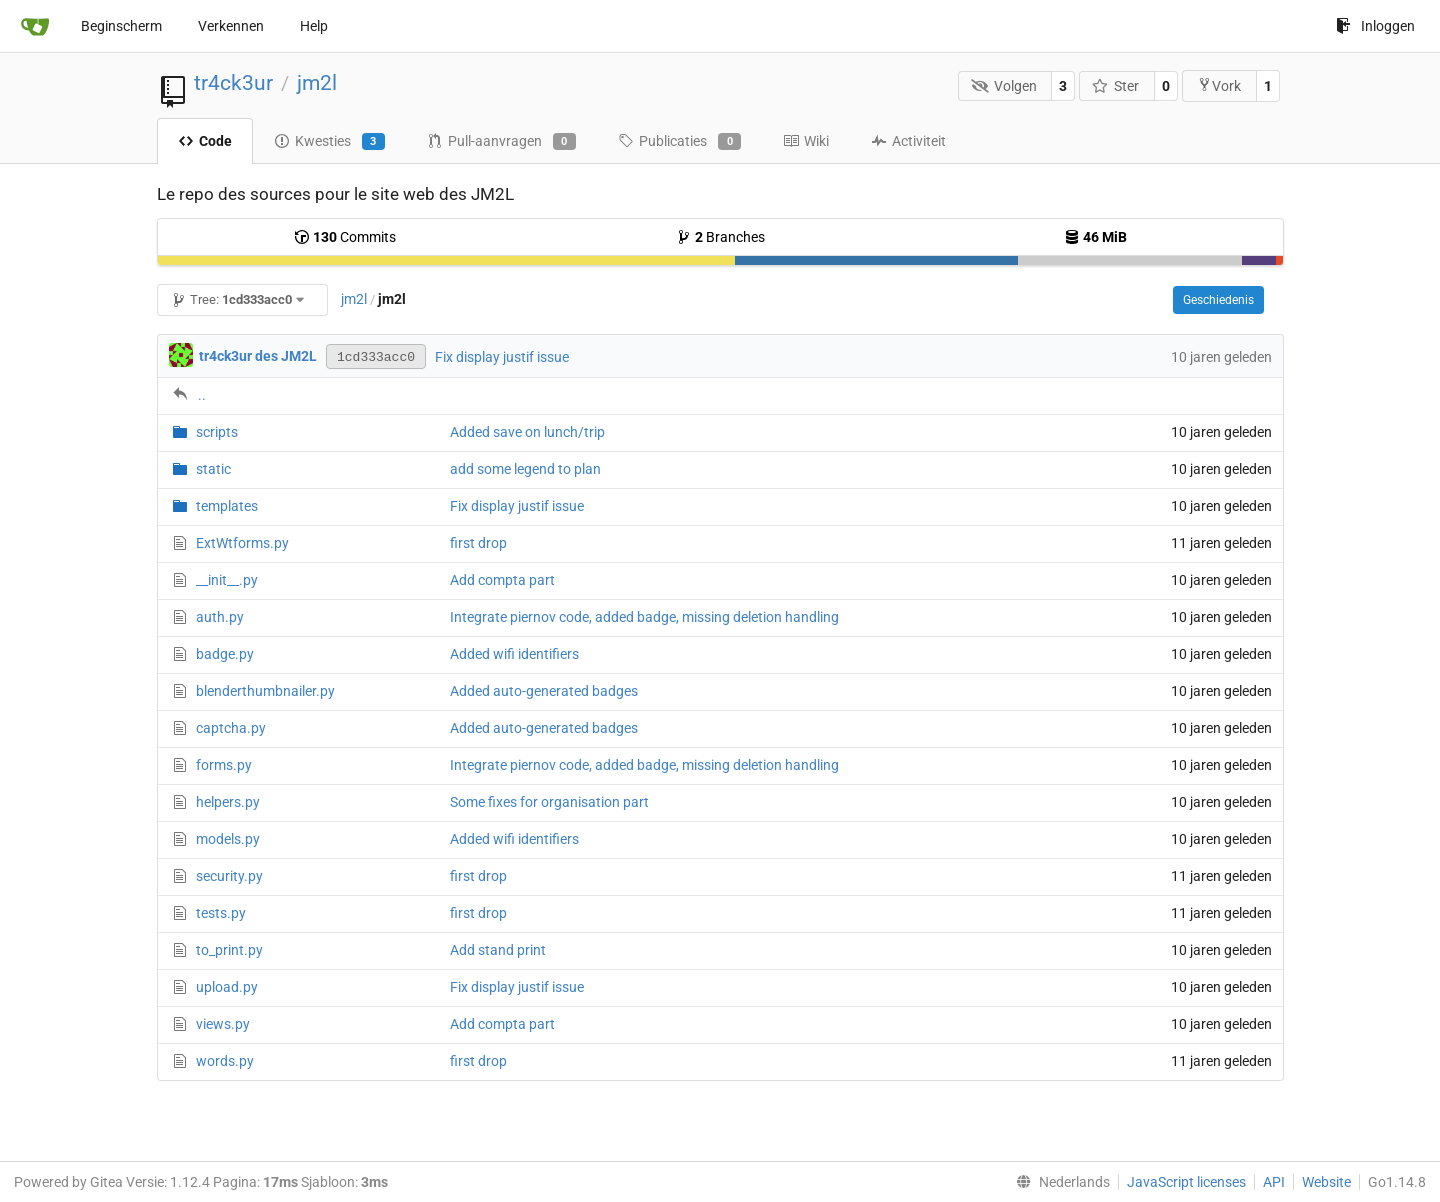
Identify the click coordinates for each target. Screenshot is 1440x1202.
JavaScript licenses (1186, 1182)
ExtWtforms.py (242, 543)
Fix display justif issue (502, 357)
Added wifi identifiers (514, 654)
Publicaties (679, 142)
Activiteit (908, 141)
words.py (225, 1061)
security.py (229, 876)
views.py (223, 1024)
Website (1326, 1182)
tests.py (221, 913)
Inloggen (1375, 26)
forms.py (224, 765)
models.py (228, 839)
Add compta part (502, 580)
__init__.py (227, 580)
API (1274, 1182)
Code (205, 141)
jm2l (317, 83)
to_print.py (229, 950)
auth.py (220, 617)
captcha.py (231, 728)
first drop (478, 543)
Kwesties (329, 142)
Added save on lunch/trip (527, 432)
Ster (1116, 86)
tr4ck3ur (233, 83)
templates (227, 506)
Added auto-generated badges (544, 691)
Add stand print (498, 950)
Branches (720, 237)
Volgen (1004, 86)
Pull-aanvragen (501, 142)
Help (314, 26)
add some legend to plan (525, 469)
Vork (1219, 85)
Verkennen (231, 26)
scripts (217, 432)
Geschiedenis (1218, 300)
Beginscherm (121, 26)
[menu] (1059, 1182)
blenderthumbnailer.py (265, 691)
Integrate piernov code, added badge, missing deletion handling (644, 617)
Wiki (806, 141)
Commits (345, 237)
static (213, 469)
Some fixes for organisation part (549, 802)
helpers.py (228, 802)
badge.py (225, 654)
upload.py (227, 987)
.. (202, 395)
